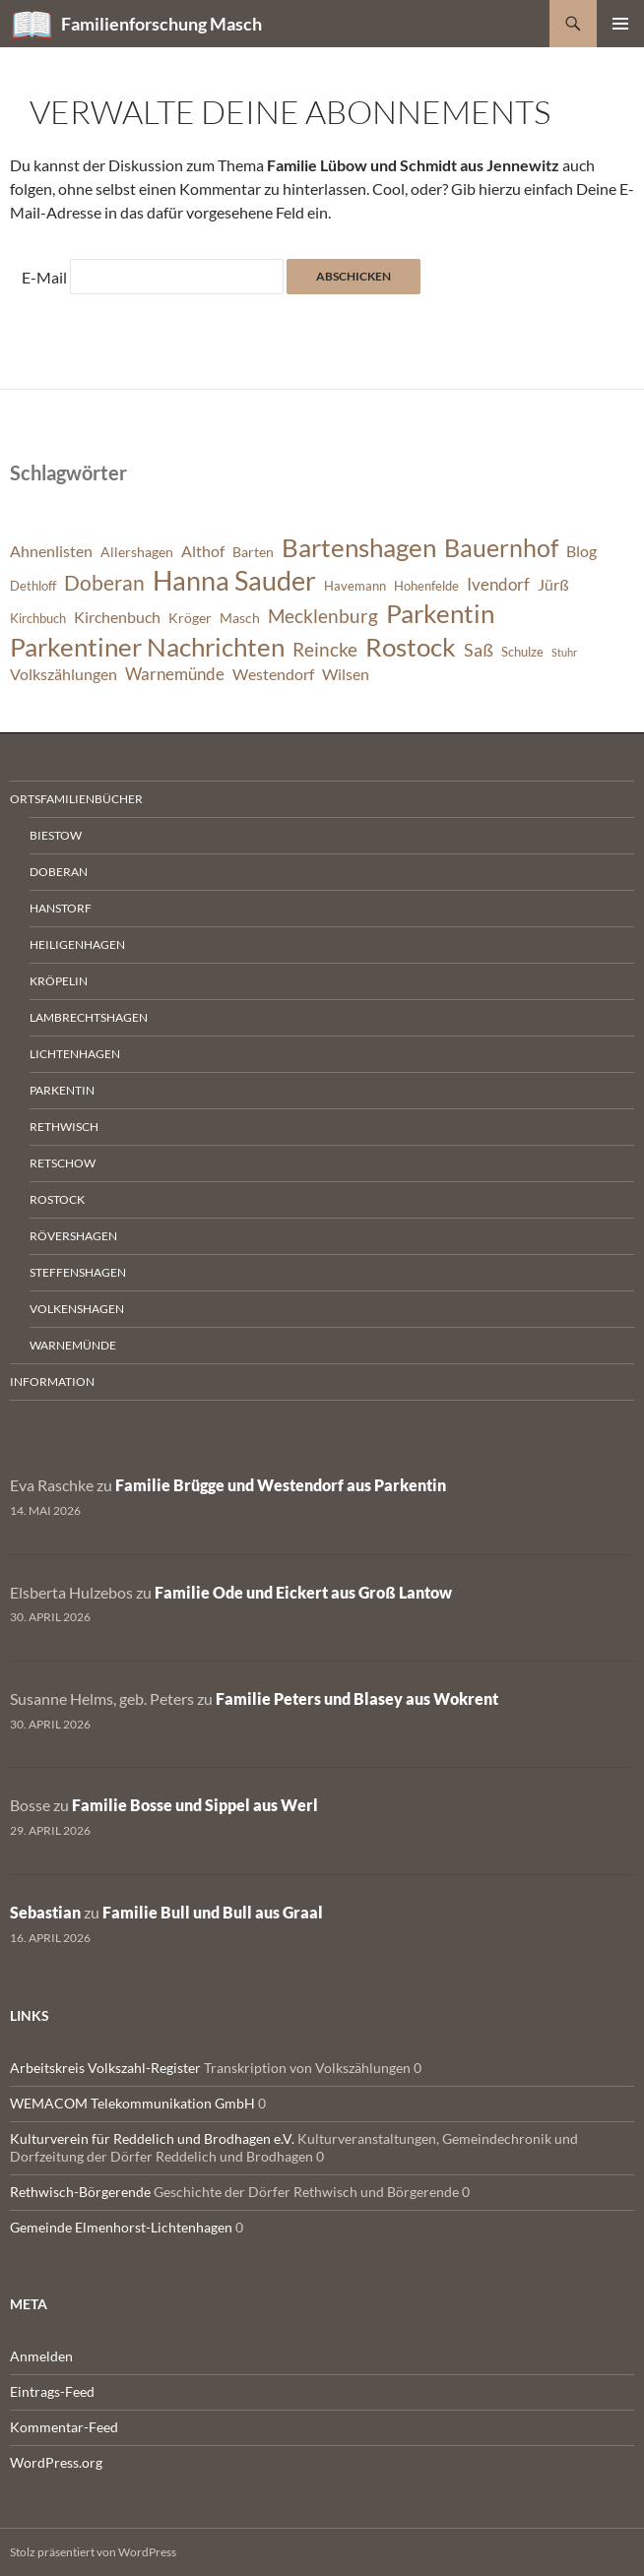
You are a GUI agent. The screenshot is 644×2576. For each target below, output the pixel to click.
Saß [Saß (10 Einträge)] (478, 649)
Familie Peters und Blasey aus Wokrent (357, 1698)
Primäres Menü (620, 23)
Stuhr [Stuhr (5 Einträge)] (564, 652)
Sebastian (45, 1912)
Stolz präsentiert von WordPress (93, 2552)
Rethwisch (64, 1126)
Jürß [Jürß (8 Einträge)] (553, 585)
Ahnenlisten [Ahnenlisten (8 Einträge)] (51, 551)
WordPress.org (56, 2462)
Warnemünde (73, 1345)
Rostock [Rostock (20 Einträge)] (410, 646)
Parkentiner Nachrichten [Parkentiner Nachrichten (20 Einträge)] (147, 646)
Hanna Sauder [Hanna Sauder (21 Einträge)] (234, 581)
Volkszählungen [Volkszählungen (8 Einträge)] (63, 674)
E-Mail (44, 277)
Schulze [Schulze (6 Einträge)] (522, 652)
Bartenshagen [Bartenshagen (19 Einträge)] (359, 547)
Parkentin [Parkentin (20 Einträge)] (440, 613)
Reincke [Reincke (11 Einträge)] (324, 649)
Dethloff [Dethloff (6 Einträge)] (33, 586)
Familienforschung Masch (161, 23)
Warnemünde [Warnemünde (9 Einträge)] (175, 673)
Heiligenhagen (77, 944)
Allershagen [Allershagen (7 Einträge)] (136, 551)
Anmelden (41, 2356)
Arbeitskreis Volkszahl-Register (105, 2067)
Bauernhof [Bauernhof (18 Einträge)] (501, 547)
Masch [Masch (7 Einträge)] (240, 617)
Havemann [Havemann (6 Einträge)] (355, 586)
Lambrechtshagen (89, 1017)
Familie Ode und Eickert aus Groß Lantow (303, 1592)
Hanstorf (61, 908)
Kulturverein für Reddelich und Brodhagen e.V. (152, 2138)
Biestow (56, 835)
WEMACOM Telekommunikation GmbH (132, 2103)
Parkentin (62, 1090)
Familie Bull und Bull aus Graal (212, 1912)
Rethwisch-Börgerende (80, 2191)
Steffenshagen (78, 1272)
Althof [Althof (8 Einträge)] (203, 551)
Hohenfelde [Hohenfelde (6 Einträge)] (426, 586)
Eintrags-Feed (52, 2391)
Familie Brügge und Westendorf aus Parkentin (280, 1485)
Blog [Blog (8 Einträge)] (581, 551)
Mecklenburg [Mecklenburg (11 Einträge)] (323, 615)
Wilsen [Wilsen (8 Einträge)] (345, 674)
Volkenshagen (77, 1308)
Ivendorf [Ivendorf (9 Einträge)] (498, 584)
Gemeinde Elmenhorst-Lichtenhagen (121, 2227)
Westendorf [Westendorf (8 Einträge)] (273, 674)
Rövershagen (73, 1235)
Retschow (63, 1163)
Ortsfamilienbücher (76, 798)
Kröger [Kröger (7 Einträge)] (190, 617)
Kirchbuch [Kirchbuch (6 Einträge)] (38, 618)
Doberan (59, 871)
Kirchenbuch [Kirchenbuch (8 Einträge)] (117, 617)
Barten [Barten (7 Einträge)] (253, 551)
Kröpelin (59, 981)
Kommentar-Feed (64, 2427)
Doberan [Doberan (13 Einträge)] (104, 583)
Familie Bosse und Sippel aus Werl (195, 1804)
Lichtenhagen (75, 1053)
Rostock (57, 1199)
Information (52, 1381)
